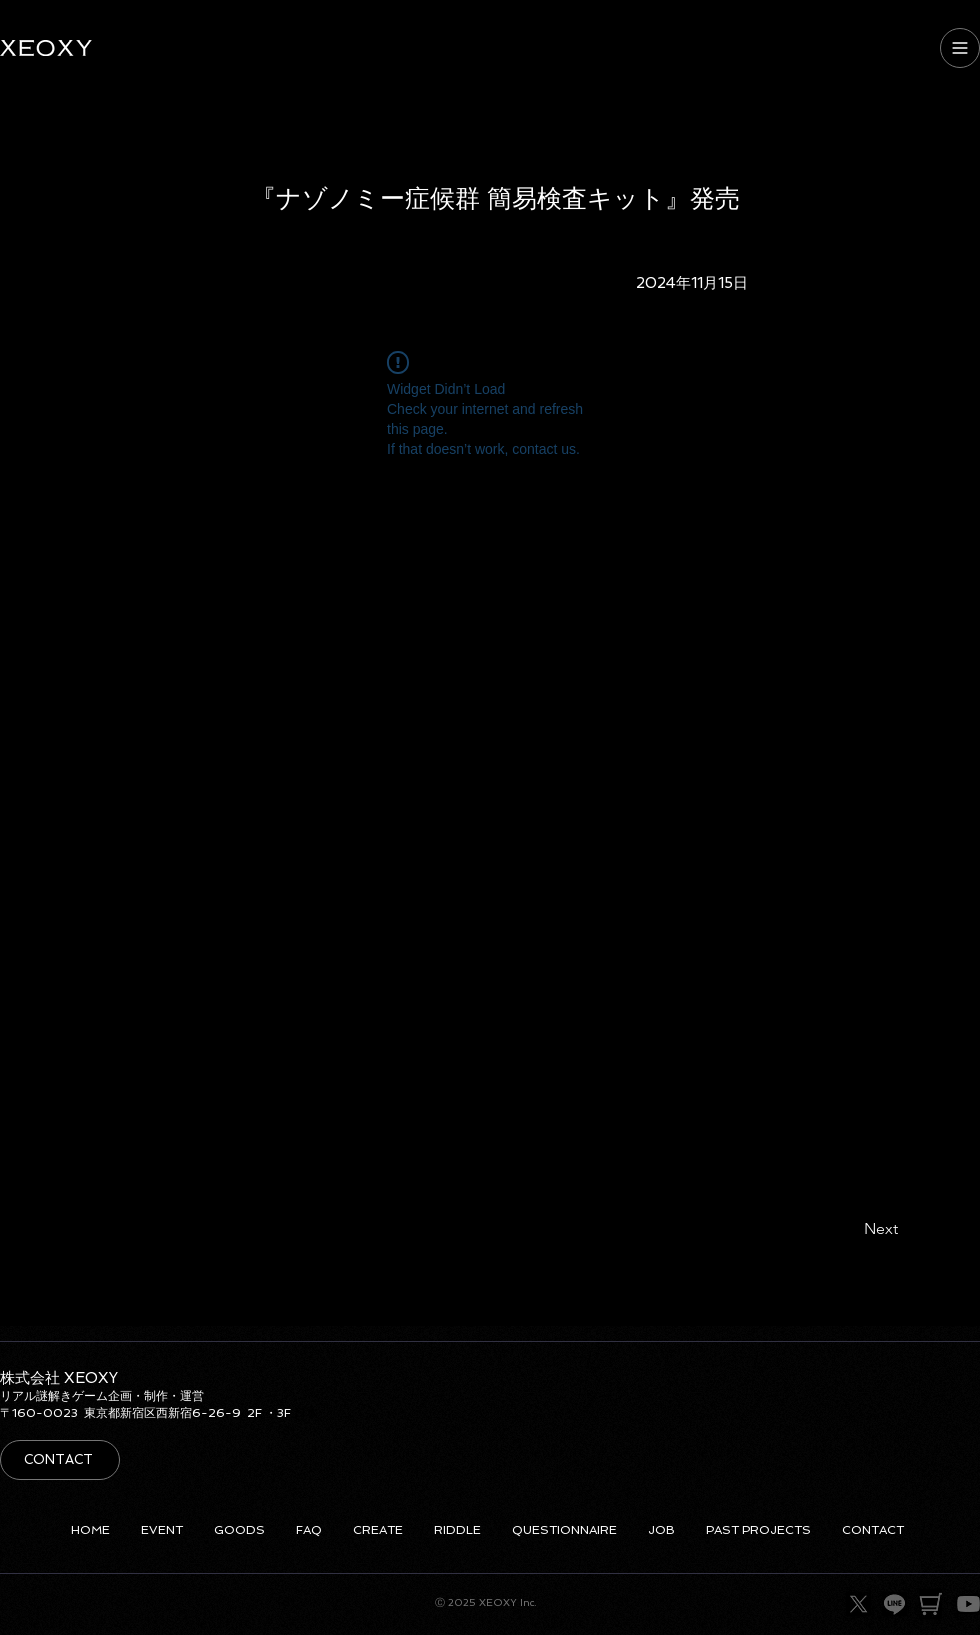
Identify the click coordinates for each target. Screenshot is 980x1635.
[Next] (860, 1229)
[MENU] (960, 48)
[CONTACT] (60, 1460)
